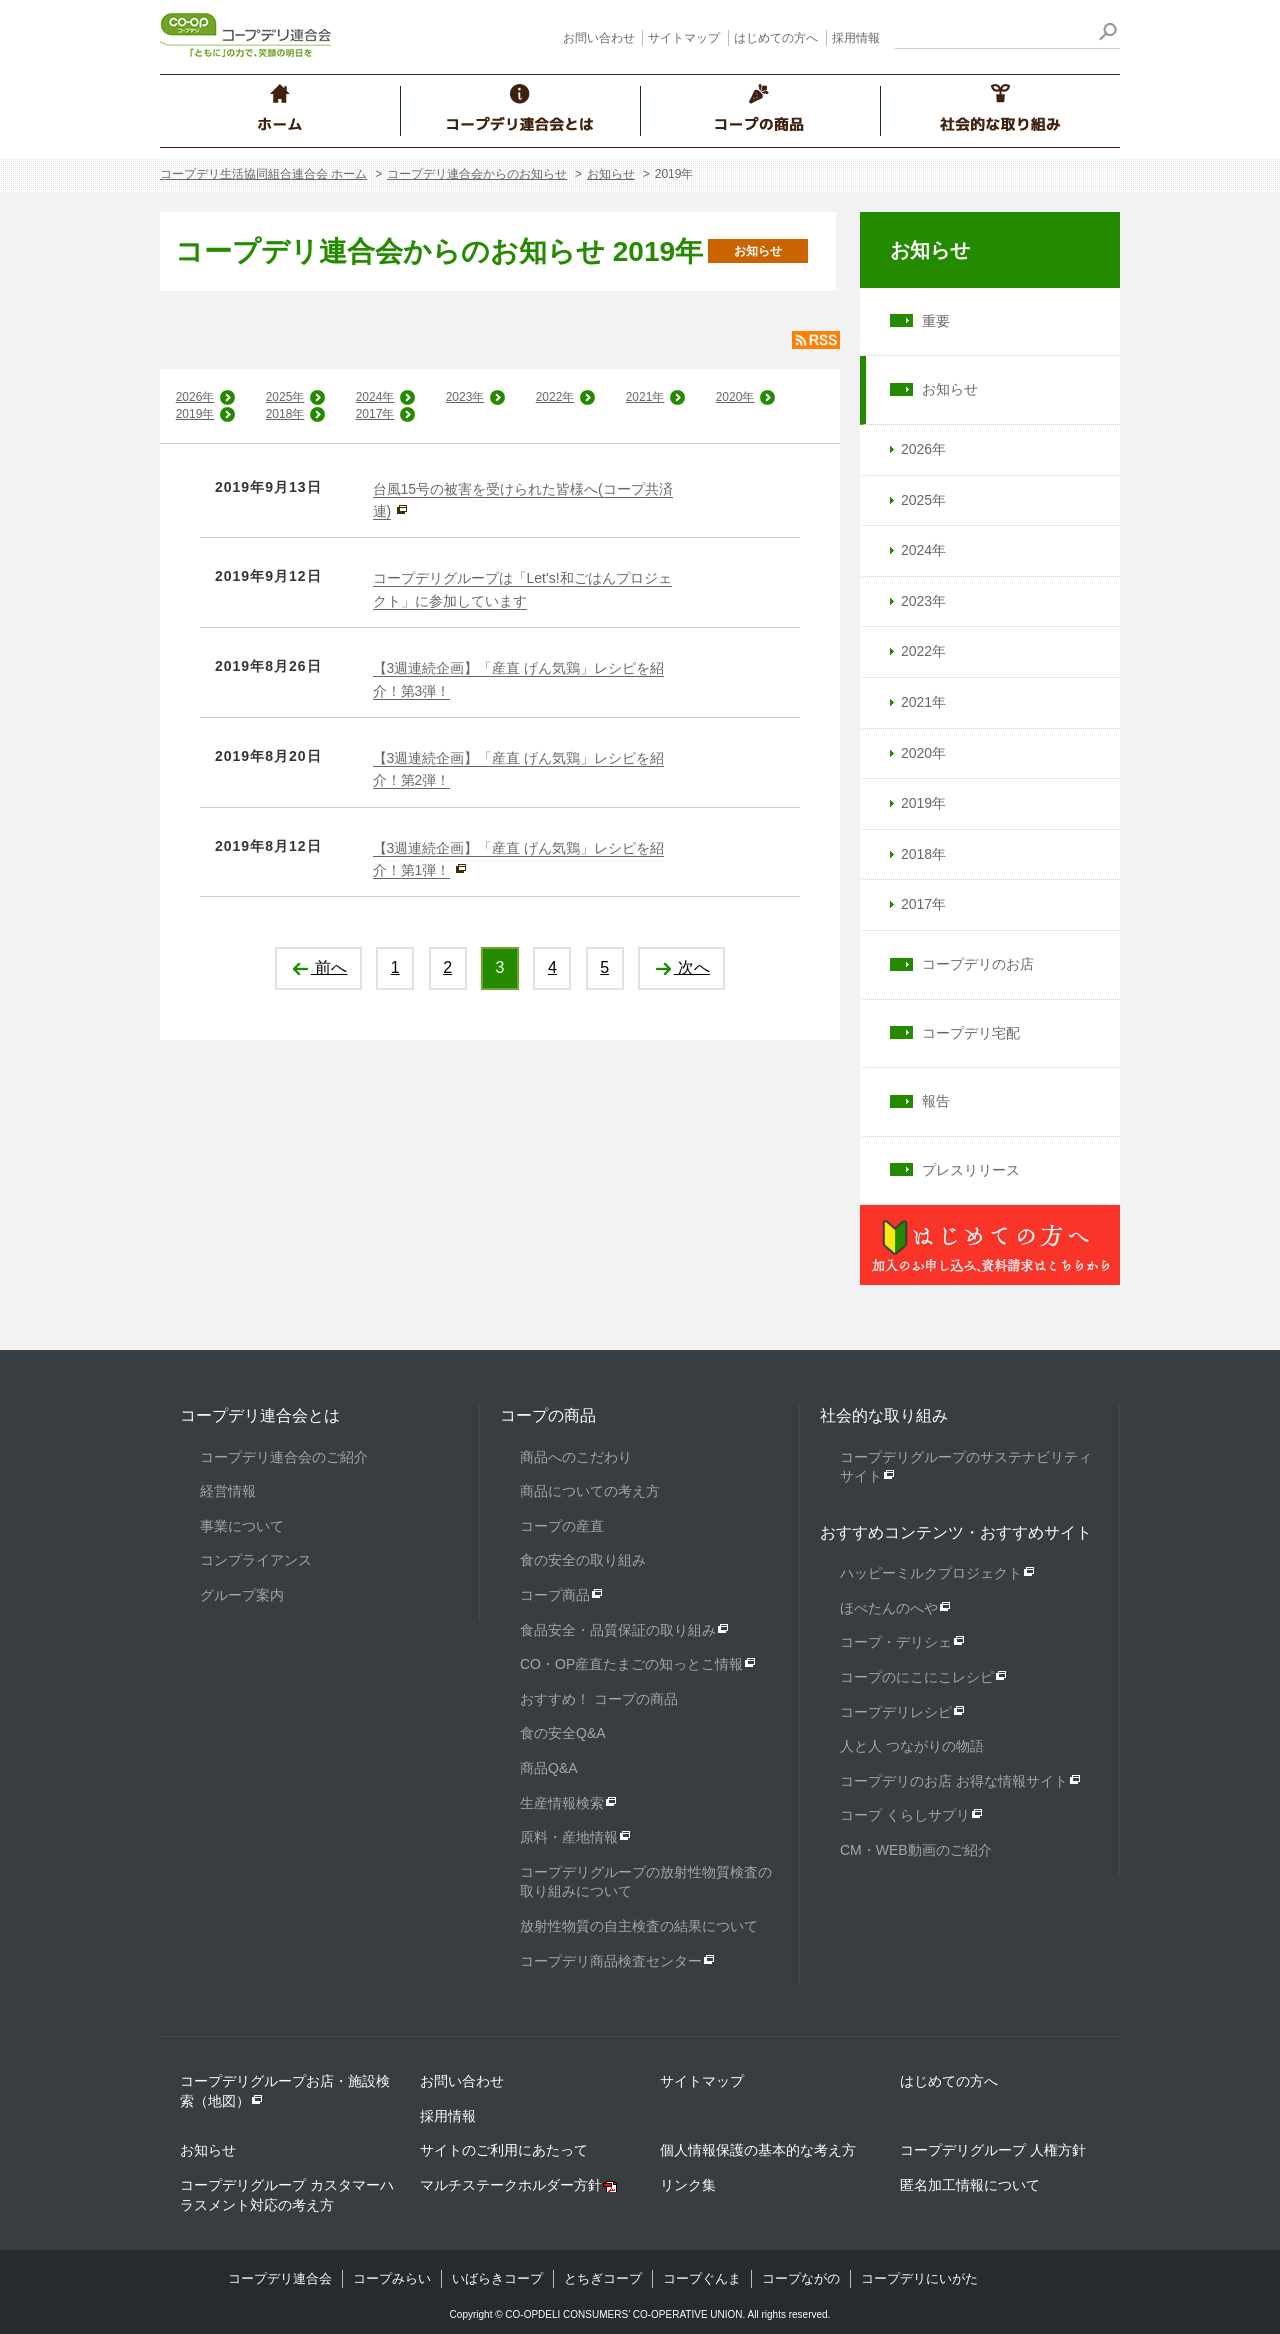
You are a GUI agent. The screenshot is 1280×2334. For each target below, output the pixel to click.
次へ (681, 967)
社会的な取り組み (884, 1415)
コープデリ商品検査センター (611, 1961)
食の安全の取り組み (583, 1560)
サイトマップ (684, 38)
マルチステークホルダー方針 (511, 2185)
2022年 (555, 397)
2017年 (375, 414)
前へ (318, 967)
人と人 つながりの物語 (912, 1746)
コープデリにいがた (919, 2278)
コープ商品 (555, 1595)
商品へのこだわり (576, 1457)
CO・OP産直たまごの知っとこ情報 (631, 1664)
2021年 (645, 397)
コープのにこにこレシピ (917, 1677)
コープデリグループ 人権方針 (993, 2150)
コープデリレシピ (896, 1712)
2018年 (285, 414)
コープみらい (392, 2278)
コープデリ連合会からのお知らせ (477, 174)
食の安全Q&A (563, 1733)
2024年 (375, 397)
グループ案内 (242, 1595)
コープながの (801, 2278)
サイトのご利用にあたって (504, 2150)
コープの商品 (548, 1415)
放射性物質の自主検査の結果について (639, 1926)
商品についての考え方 (590, 1491)
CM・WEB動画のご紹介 (916, 1850)
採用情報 (856, 38)
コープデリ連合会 (280, 2278)
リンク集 (688, 2185)
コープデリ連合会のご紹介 (284, 1457)
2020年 (735, 397)
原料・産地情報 (569, 1837)
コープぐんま (702, 2278)
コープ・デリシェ (896, 1642)
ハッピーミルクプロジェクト (931, 1573)
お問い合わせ (599, 38)
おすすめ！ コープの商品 (599, 1699)
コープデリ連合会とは (260, 1415)
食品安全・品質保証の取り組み (618, 1630)
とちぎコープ (603, 2278)
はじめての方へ (776, 38)
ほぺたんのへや (889, 1608)
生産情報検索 (562, 1803)
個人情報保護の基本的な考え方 (758, 2150)
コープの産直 (562, 1526)
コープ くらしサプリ (905, 1815)
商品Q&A (549, 1768)
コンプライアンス (256, 1560)
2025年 (285, 397)
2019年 (195, 414)
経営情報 (228, 1491)
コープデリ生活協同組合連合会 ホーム (263, 174)
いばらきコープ (497, 2278)
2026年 (195, 397)
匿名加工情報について (970, 2185)
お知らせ (611, 174)
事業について (242, 1526)
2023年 (465, 397)
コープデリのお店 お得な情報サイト (954, 1781)
